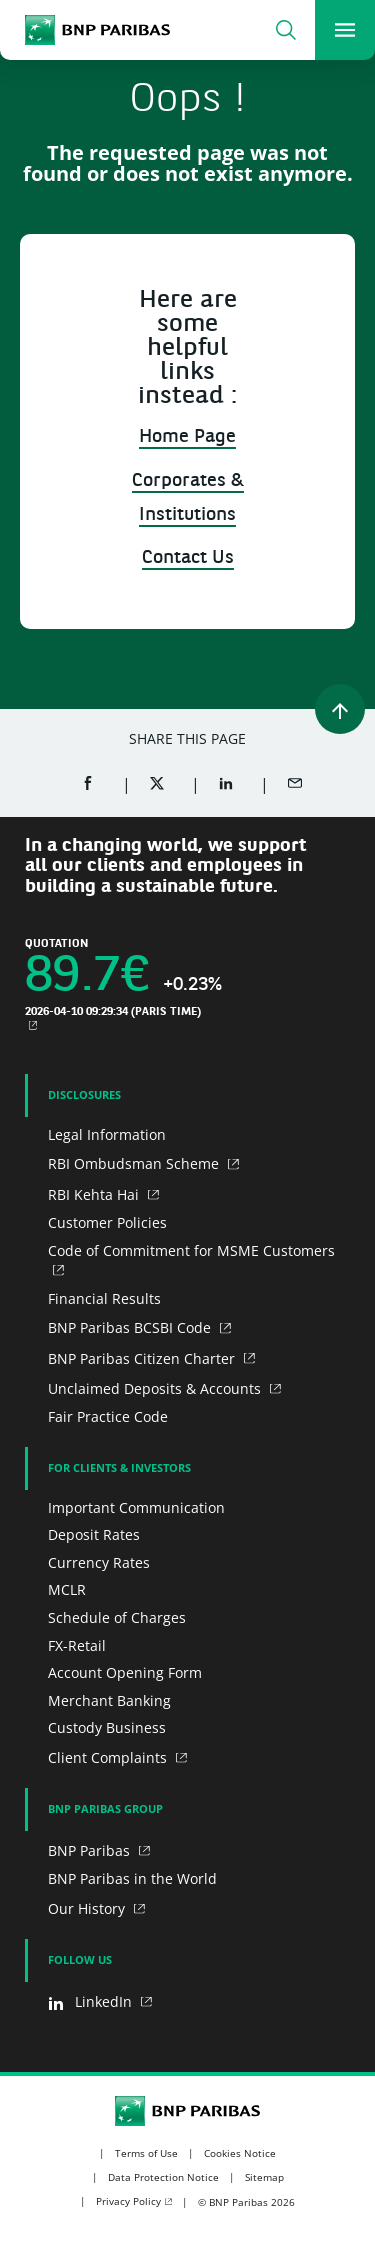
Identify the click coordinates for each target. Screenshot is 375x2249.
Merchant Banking (109, 1700)
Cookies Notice (240, 2153)
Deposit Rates (94, 1534)
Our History (88, 1908)
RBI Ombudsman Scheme (135, 1163)
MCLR (67, 1589)
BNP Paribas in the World (132, 1878)
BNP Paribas (91, 1850)
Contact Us (188, 558)
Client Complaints (109, 1757)
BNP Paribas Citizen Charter (143, 1358)
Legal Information (107, 1134)
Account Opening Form (125, 1672)
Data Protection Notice (163, 2177)
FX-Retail (77, 1645)
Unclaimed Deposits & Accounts (156, 1388)
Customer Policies (107, 1222)
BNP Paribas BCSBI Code (131, 1327)
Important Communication (136, 1507)
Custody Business (107, 1727)
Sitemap (264, 2177)
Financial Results (104, 1298)
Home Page (187, 437)
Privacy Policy (128, 2201)
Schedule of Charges (117, 1617)
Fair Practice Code (108, 1416)
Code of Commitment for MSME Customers (191, 1250)
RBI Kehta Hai (95, 1194)
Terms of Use (146, 2153)
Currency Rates (99, 1562)
